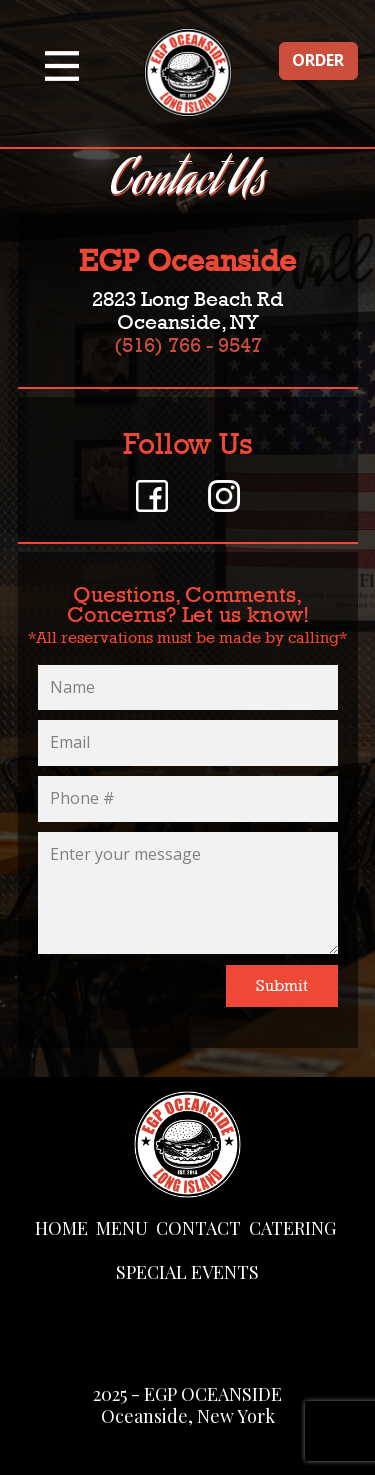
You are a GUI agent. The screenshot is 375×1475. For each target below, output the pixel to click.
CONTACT (198, 1228)
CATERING (292, 1228)
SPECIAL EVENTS (187, 1272)
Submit (282, 985)
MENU (122, 1228)
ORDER (318, 60)
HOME (61, 1228)
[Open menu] (62, 66)
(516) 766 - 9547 (188, 345)
